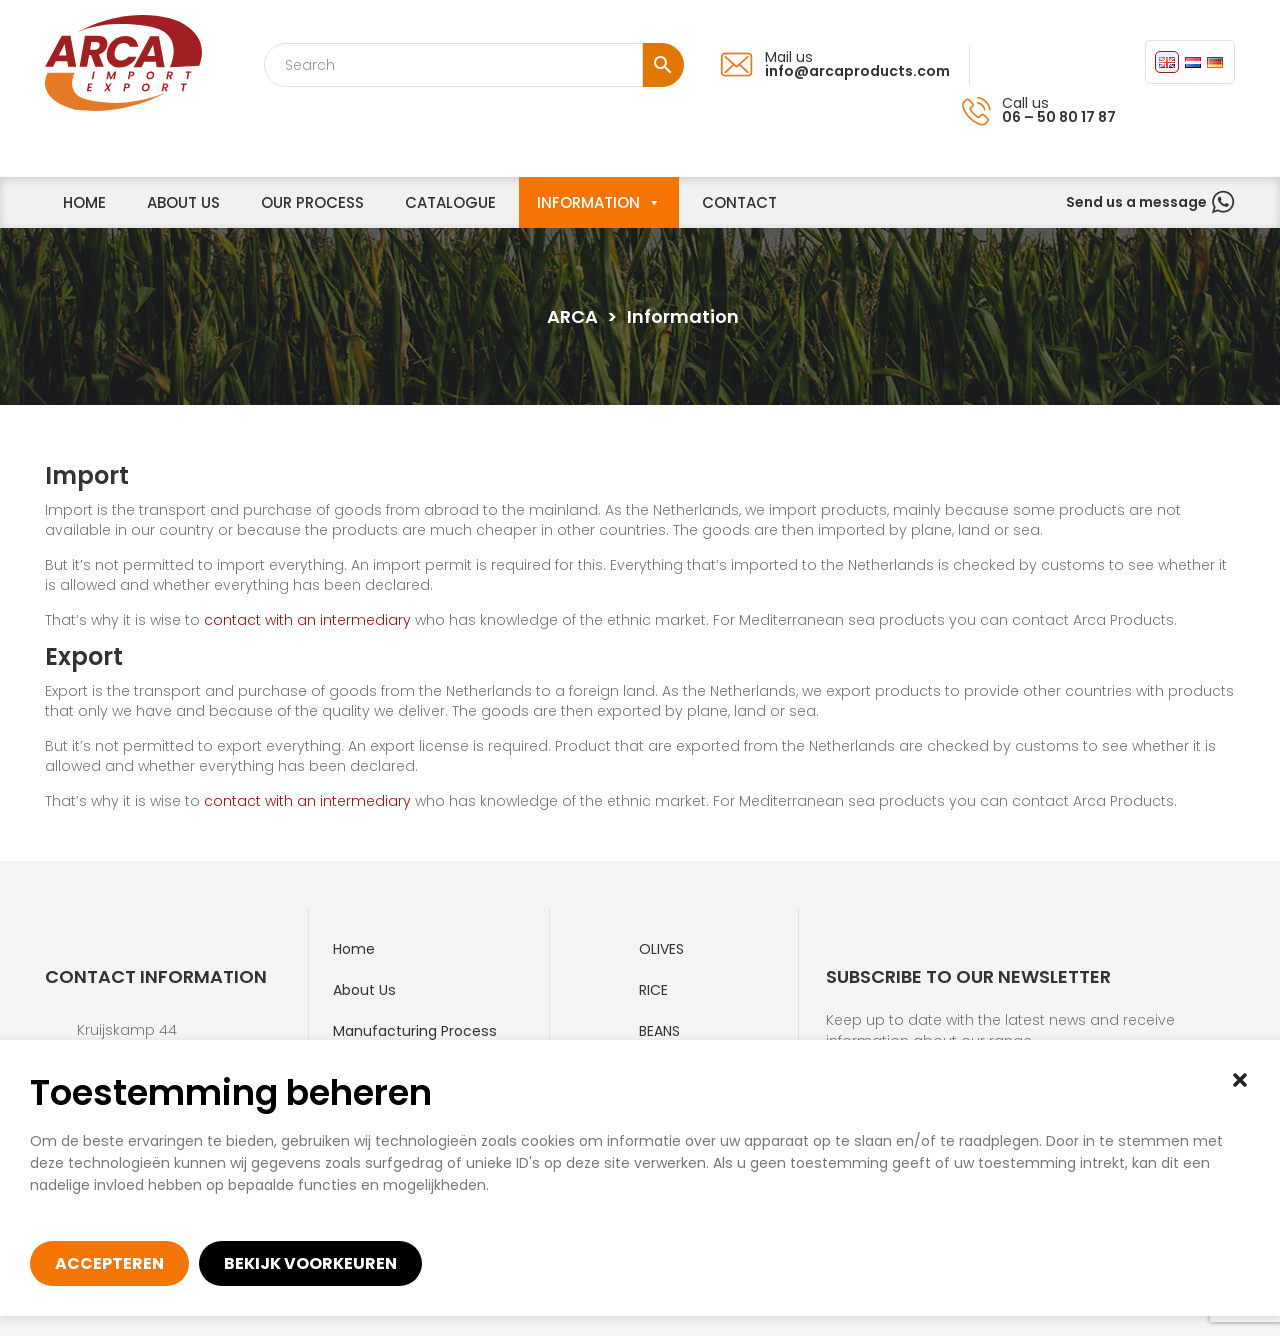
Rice (653, 990)
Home (354, 949)
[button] (1240, 1080)
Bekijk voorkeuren (310, 1263)
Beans (659, 1031)
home (84, 202)
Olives (661, 949)
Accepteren (109, 1263)
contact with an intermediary (307, 620)
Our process (312, 202)
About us (183, 202)
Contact (739, 202)
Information (588, 202)
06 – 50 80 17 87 (1059, 117)
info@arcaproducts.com (857, 71)
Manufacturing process (415, 1031)
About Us (364, 990)
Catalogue (450, 202)
